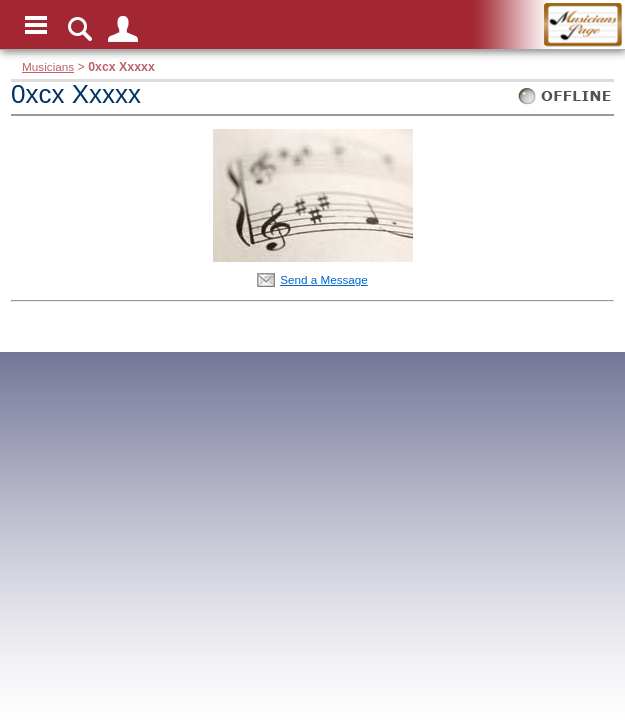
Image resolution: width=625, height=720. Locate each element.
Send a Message (324, 279)
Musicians (48, 66)
